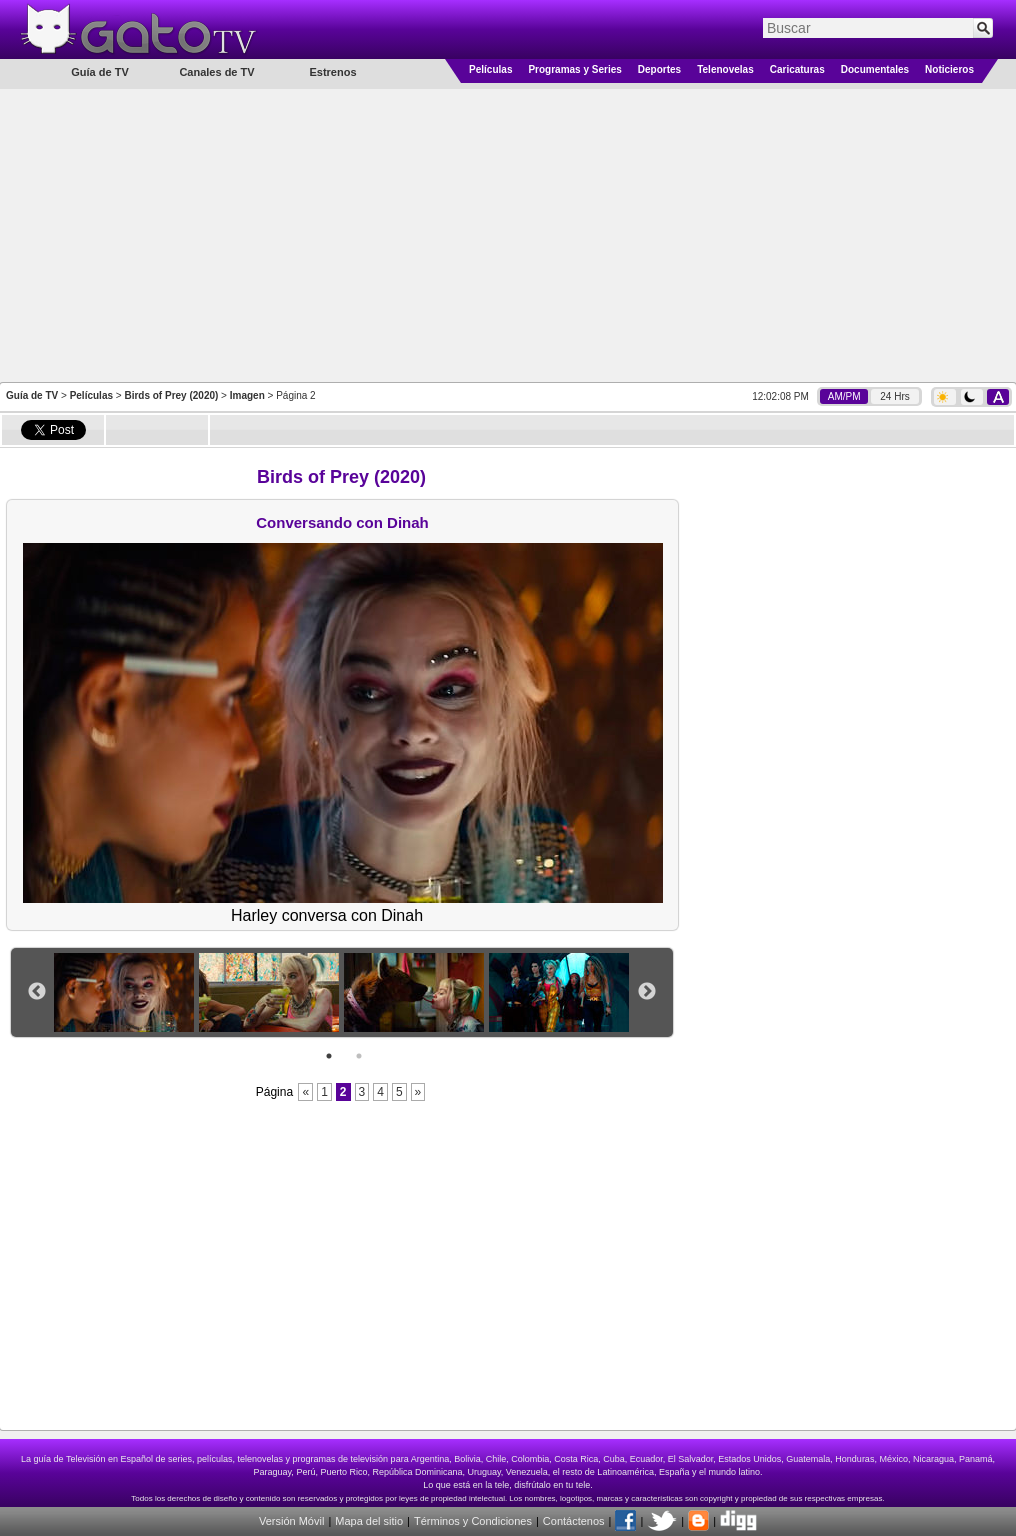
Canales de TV (216, 72)
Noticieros (949, 69)
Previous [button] (37, 992)
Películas (490, 69)
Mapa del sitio (369, 1521)
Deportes (659, 69)
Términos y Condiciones (473, 1521)
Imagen (247, 395)
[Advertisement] (508, 234)
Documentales (875, 69)
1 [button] (329, 1056)
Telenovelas (725, 69)
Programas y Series (574, 69)
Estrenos (332, 72)
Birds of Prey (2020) (171, 395)
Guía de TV (32, 395)
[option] (126, 992)
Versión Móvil (291, 1521)
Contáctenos (574, 1521)
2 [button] (359, 1056)
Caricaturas (797, 69)
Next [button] (647, 992)
